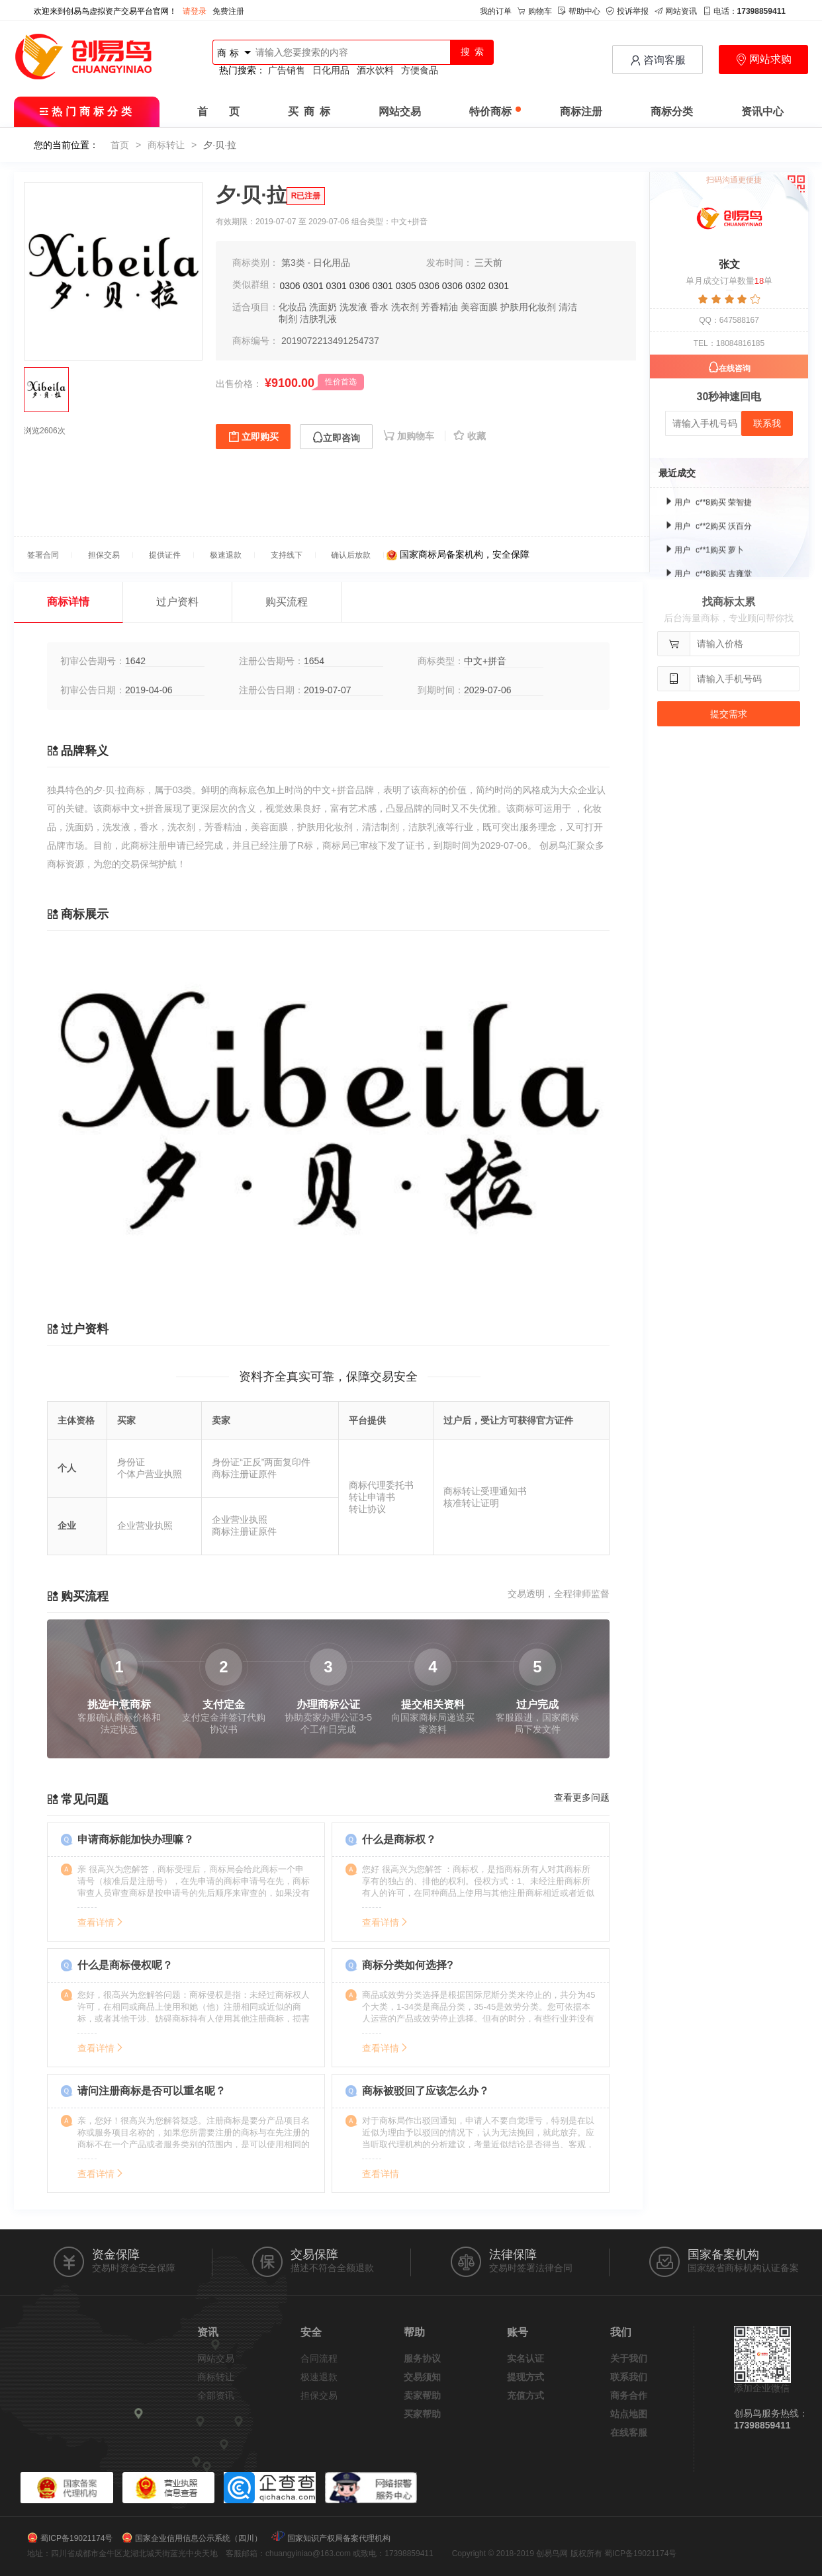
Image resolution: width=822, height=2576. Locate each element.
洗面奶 (323, 307)
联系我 (767, 423)
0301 (313, 285)
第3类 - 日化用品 (315, 262)
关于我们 (628, 2358)
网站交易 (400, 111)
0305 (406, 285)
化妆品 (292, 307)
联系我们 (628, 2377)
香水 (379, 307)
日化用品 (330, 70)
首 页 (218, 111)
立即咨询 (336, 437)
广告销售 (286, 70)
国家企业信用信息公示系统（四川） (198, 2538)
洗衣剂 (405, 307)
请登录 (194, 11)
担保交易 (319, 2395)
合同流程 (319, 2358)
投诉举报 (627, 11)
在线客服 (628, 2432)
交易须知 (422, 2377)
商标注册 (581, 111)
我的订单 (496, 11)
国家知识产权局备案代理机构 (338, 2538)
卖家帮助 (422, 2395)
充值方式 (525, 2395)
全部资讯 (215, 2395)
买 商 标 (309, 111)
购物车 (535, 11)
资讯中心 (762, 111)
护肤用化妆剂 (528, 307)
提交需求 (728, 713)
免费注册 (228, 11)
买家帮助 (422, 2414)
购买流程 (286, 601)
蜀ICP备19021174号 (76, 2538)
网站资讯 (676, 11)
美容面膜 (479, 307)
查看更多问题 (582, 1797)
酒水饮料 (375, 70)
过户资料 (177, 601)
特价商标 (495, 111)
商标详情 (68, 601)
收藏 (469, 436)
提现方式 (525, 2377)
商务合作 (628, 2395)
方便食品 (419, 70)
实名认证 (525, 2358)
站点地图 (628, 2414)
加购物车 (410, 436)
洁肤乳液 (318, 319)
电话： (744, 11)
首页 (120, 145)
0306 (290, 285)
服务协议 (422, 2358)
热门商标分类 (87, 111)
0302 (475, 285)
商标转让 (166, 145)
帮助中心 (579, 11)
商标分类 (672, 111)
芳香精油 (439, 307)
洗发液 (353, 307)
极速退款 (319, 2377)
